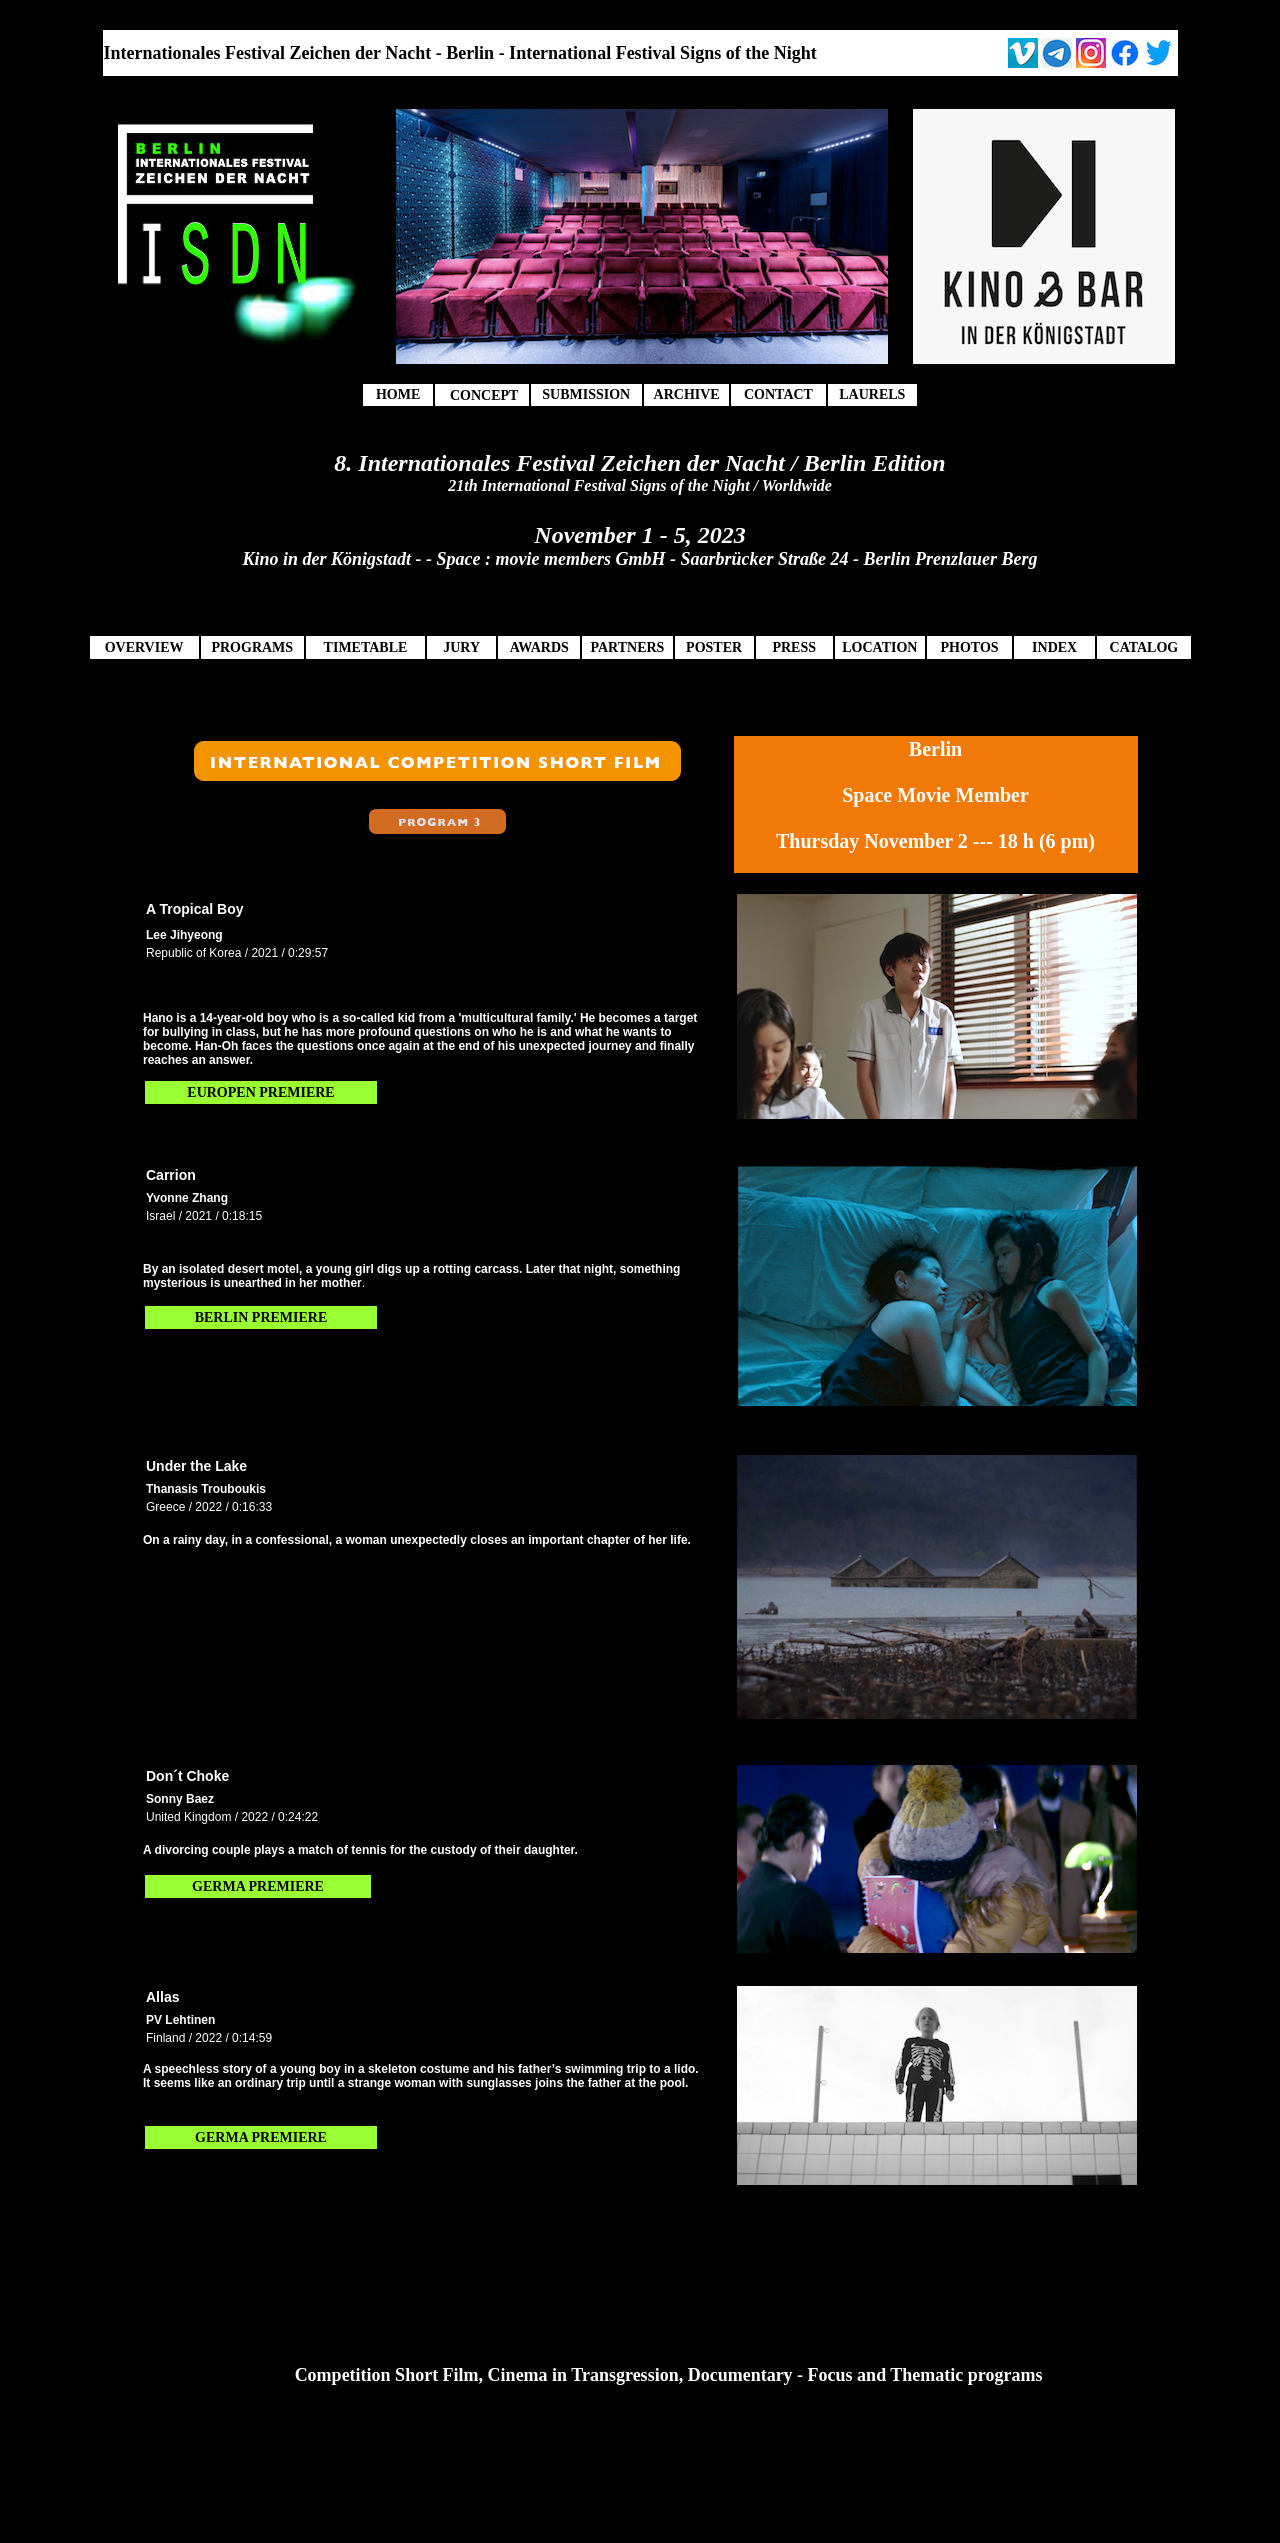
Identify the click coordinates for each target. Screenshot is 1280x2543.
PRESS (794, 647)
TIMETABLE (366, 647)
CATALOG (1144, 647)
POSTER (714, 647)
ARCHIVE (687, 394)
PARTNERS (627, 647)
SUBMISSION (586, 394)
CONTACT (778, 394)
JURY (461, 647)
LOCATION (879, 647)
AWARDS (539, 647)
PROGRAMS (252, 647)
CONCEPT (484, 395)
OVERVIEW (144, 647)
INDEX (1054, 647)
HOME (398, 394)
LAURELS (872, 394)
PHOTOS (969, 647)
